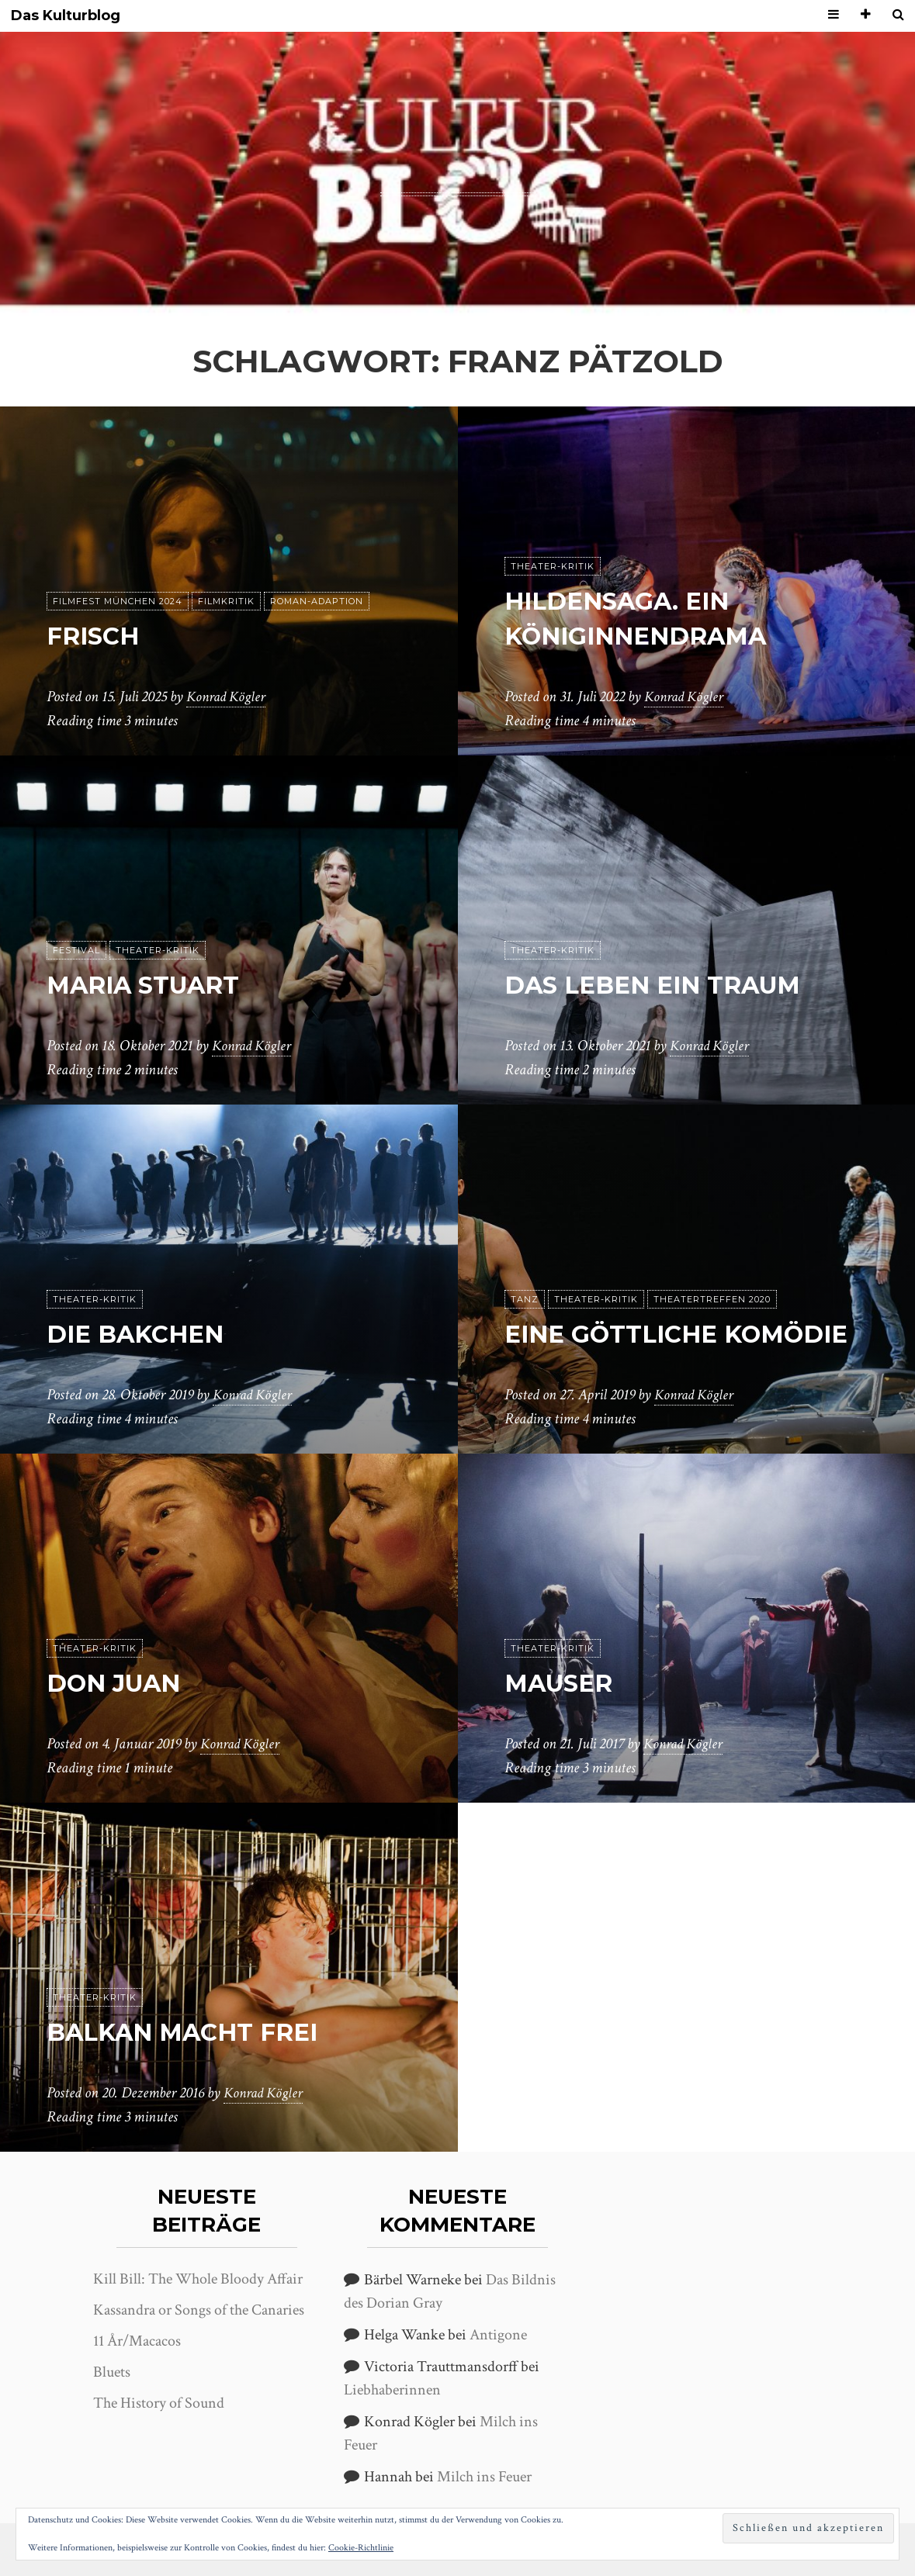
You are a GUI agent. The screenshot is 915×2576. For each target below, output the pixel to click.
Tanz (525, 1300)
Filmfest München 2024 (117, 601)
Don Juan (117, 1683)
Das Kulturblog (65, 16)
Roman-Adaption (316, 601)
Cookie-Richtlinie (360, 2548)
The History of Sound (158, 2403)
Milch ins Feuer (484, 2477)
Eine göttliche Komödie (682, 1334)
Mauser (561, 1683)
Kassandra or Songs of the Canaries (198, 2310)
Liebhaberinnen (392, 2390)
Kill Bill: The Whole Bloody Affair (198, 2279)
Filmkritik (226, 601)
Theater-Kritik (552, 567)
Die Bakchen (138, 1334)
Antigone (498, 2335)
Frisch (95, 636)
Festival (76, 951)
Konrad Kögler (228, 697)
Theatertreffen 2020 (712, 1300)
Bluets (111, 2372)
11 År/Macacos (137, 2341)
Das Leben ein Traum (658, 985)
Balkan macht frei (189, 2033)
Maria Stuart (149, 985)
